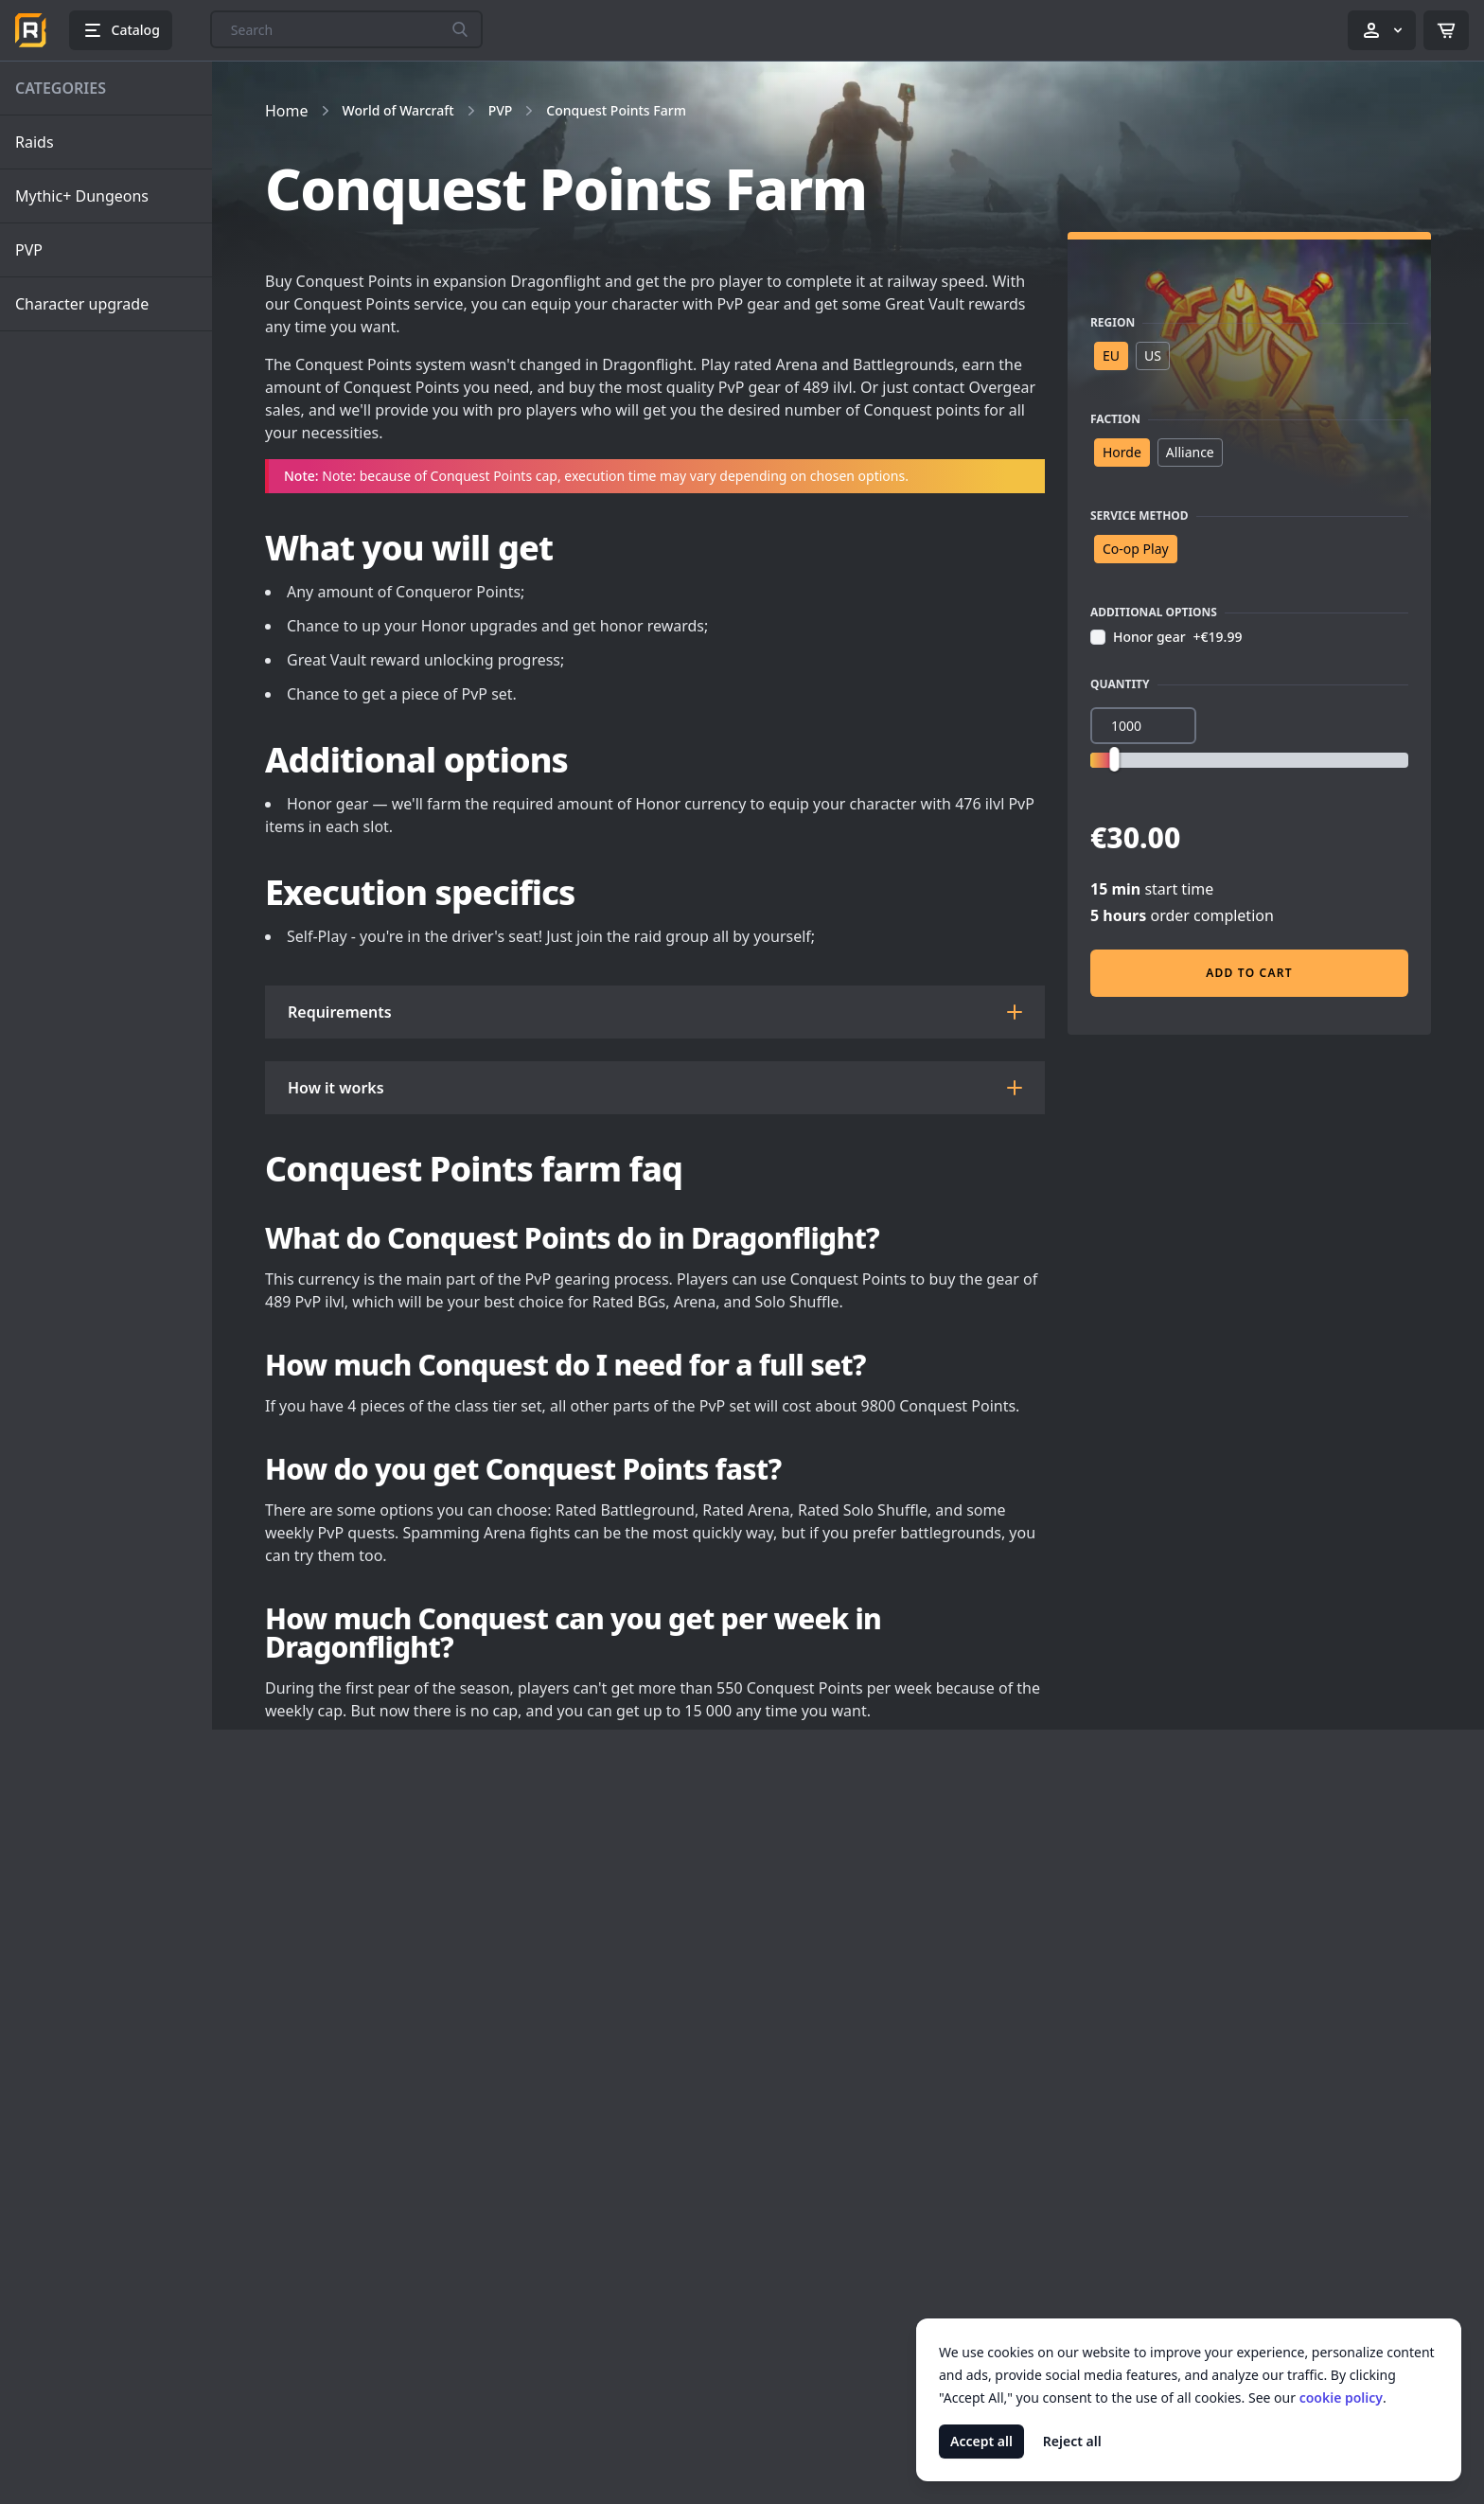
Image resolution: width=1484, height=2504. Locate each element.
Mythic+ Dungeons (82, 196)
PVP (29, 250)
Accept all (981, 2441)
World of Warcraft (398, 110)
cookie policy (1341, 2397)
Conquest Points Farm (616, 110)
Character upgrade (82, 303)
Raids (34, 142)
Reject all (1072, 2441)
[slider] (1114, 759)
